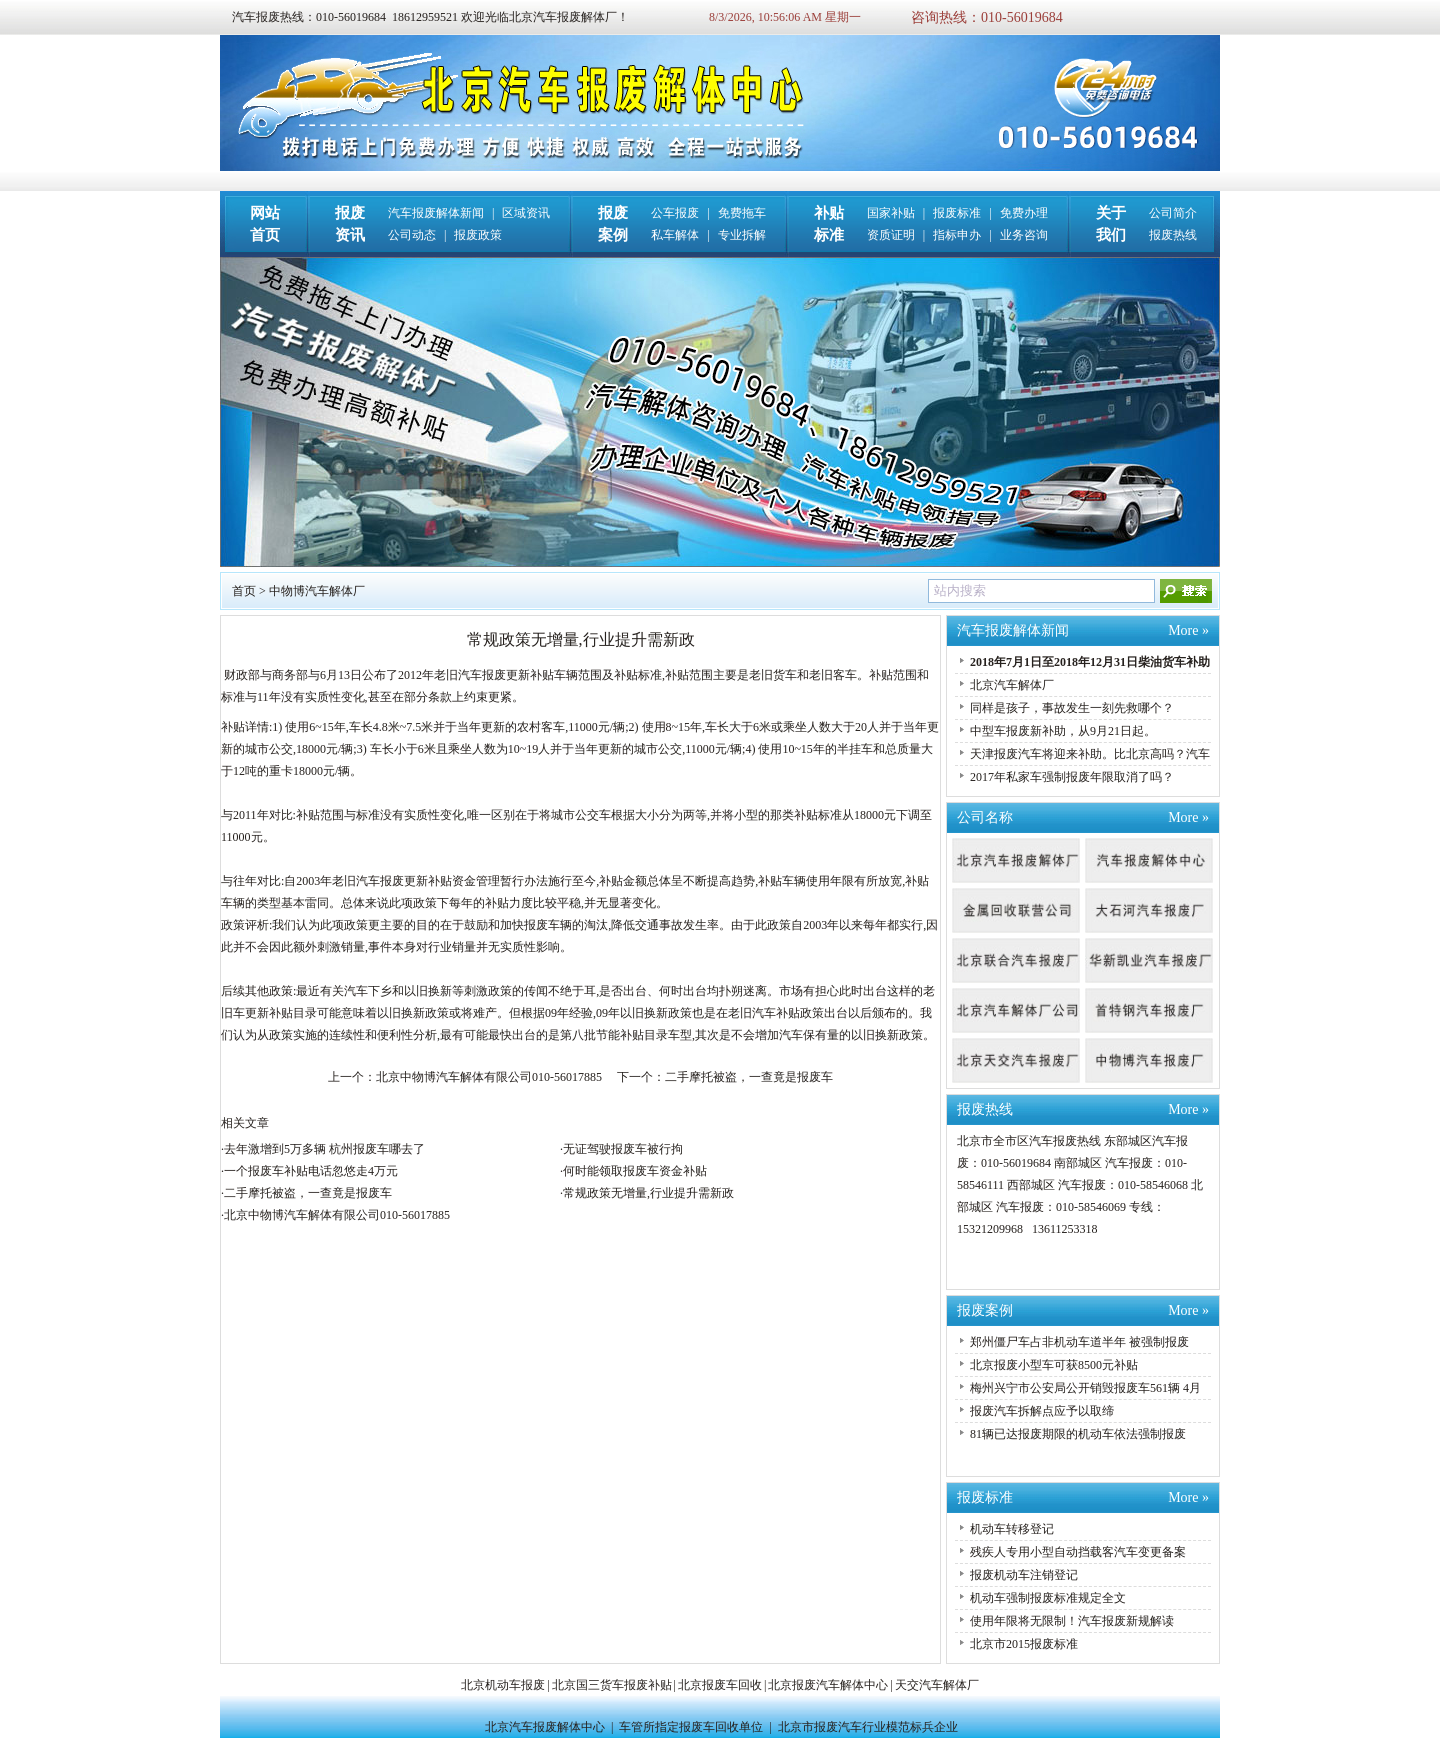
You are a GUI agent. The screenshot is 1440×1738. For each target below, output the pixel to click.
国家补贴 (891, 213)
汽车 (356, 991)
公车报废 (675, 213)
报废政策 (478, 235)
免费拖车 (742, 213)
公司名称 (985, 817)
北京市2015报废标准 (1024, 1644)
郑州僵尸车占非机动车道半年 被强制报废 (1079, 1342)
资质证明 (891, 235)
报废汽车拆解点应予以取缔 (1042, 1411)
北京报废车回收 (720, 1685)
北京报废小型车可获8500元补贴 (1054, 1365)
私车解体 (675, 235)
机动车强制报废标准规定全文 (1048, 1598)
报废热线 (1173, 235)
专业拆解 (742, 235)
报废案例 (985, 1310)
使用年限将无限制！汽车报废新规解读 (1072, 1621)
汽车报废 (482, 675)
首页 (244, 591)
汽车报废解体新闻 (436, 213)
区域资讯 (526, 213)
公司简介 (1173, 213)
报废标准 (957, 213)
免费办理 (1024, 213)
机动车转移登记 (1012, 1529)
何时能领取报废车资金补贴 (635, 1171)
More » (1188, 630)
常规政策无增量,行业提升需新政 (648, 1193)
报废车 (542, 925)
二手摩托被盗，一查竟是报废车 (749, 1077)
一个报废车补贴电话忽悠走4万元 (311, 1171)
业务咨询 (1024, 235)
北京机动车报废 (503, 1685)
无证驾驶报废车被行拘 (623, 1149)
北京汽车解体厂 (1012, 685)
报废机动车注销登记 (1024, 1575)
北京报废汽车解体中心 (828, 1685)
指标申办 (957, 235)
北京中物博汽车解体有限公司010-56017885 (489, 1077)
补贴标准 (818, 815)
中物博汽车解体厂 (317, 591)
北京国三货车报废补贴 (612, 1685)
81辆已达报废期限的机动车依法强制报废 (1078, 1434)
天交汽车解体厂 (937, 1685)
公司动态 (412, 235)
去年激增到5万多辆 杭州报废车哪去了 (324, 1149)
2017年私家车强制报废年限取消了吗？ (1072, 777)
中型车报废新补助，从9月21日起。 (1063, 731)
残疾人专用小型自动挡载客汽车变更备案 (1078, 1552)
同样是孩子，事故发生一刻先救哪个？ (1072, 708)
